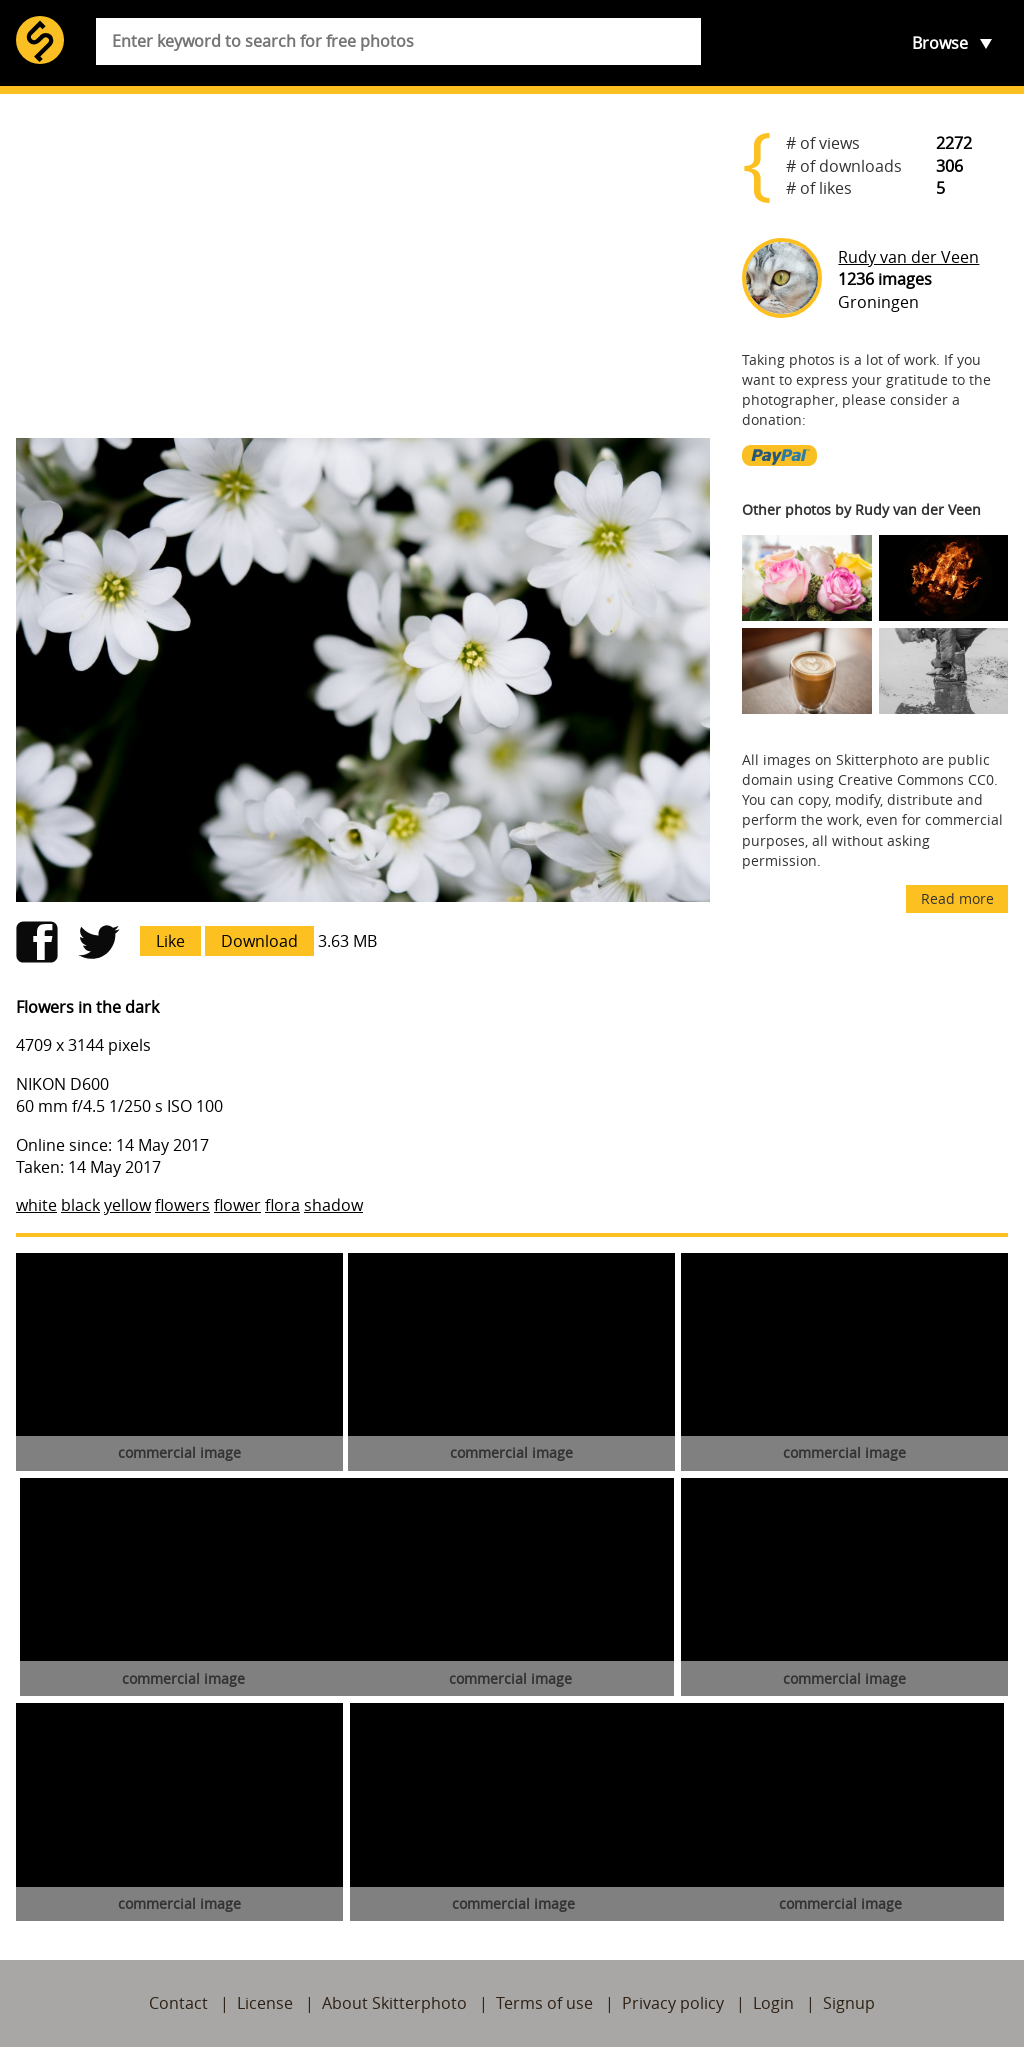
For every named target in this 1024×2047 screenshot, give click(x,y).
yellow (127, 1205)
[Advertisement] (363, 266)
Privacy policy (673, 2003)
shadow (333, 1205)
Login (773, 2003)
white (36, 1205)
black (80, 1205)
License (265, 2003)
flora (282, 1205)
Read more (957, 898)
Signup (849, 2003)
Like (170, 941)
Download (259, 941)
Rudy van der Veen (908, 257)
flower (237, 1205)
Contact (178, 2003)
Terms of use (544, 2003)
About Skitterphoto (394, 2003)
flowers (182, 1205)
